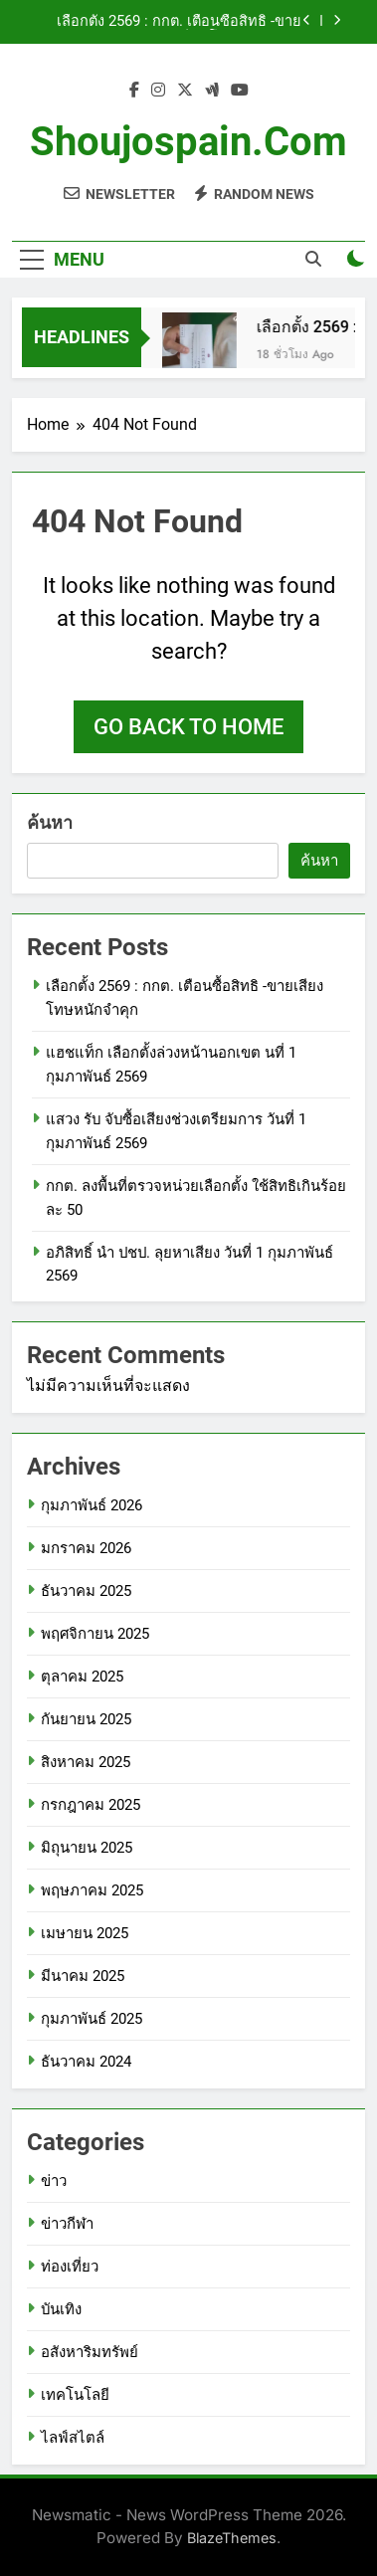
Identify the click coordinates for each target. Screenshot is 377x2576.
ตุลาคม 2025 (82, 1676)
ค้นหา (50, 822)
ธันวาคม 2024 (86, 2062)
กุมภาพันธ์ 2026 (91, 1505)
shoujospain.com (188, 141)
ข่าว (54, 2181)
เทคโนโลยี (75, 2395)
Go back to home (188, 726)
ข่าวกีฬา (67, 2224)
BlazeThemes (232, 2537)
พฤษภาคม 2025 (92, 1890)
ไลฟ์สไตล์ (72, 2438)
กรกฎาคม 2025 (90, 1805)
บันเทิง (61, 2309)
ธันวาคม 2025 (86, 1591)
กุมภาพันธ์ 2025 (91, 2019)
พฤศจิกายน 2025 (95, 1634)
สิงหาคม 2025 (85, 1762)
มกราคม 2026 (86, 1548)
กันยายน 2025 (86, 1719)
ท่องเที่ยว (69, 2267)
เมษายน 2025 (84, 1933)
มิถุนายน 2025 (86, 1848)
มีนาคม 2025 (82, 1976)
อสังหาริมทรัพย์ (89, 2352)
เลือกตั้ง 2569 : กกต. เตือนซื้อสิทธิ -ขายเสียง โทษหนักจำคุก (179, 22)
